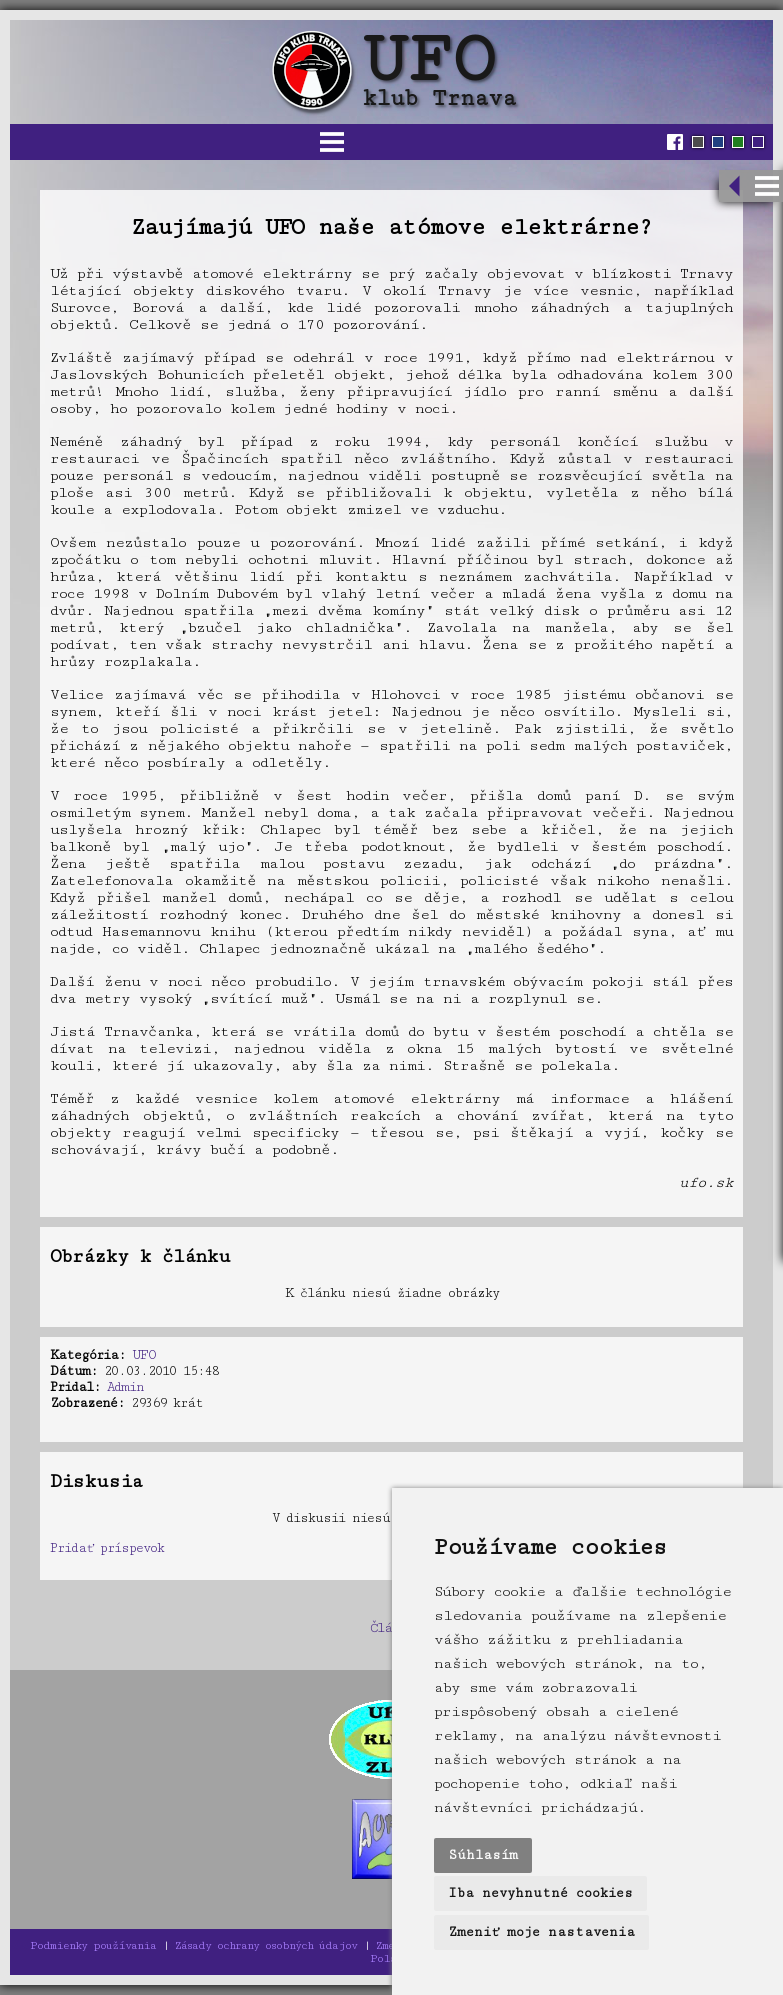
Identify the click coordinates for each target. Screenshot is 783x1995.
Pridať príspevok (107, 1548)
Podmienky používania (93, 1945)
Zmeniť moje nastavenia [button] (541, 1932)
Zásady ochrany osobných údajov (266, 1945)
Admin (125, 1387)
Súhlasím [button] (483, 1855)
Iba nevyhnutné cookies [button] (540, 1893)
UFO (144, 1355)
